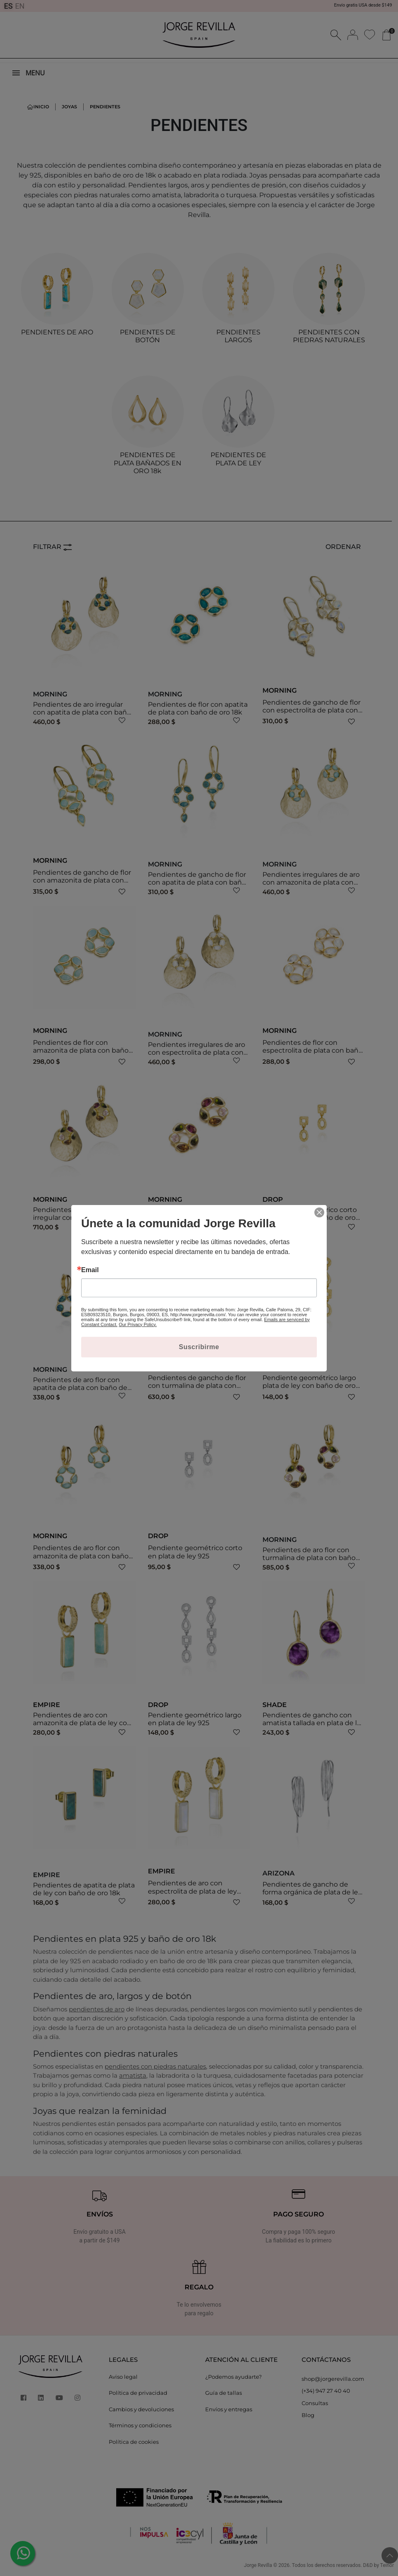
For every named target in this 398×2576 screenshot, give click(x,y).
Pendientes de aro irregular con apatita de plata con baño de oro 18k (82, 712)
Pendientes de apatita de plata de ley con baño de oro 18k (84, 1889)
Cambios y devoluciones (141, 2409)
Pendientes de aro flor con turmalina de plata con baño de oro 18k (309, 1557)
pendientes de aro (96, 2009)
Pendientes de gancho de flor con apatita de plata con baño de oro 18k (197, 882)
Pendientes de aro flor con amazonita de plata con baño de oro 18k (81, 1555)
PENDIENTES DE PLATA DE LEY (238, 459)
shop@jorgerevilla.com (333, 2378)
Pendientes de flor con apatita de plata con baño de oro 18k (198, 708)
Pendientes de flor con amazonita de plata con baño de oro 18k (81, 1050)
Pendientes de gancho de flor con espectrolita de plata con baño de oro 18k (311, 710)
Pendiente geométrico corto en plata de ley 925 (195, 1552)
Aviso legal (123, 2376)
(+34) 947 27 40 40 (326, 2390)
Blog (308, 2415)
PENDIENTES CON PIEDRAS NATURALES (329, 336)
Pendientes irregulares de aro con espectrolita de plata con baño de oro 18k (196, 1052)
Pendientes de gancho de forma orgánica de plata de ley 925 (312, 1892)
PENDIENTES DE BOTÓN (148, 336)
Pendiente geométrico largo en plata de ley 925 (194, 1719)
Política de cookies (134, 2441)
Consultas (315, 2403)
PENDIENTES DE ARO (57, 332)
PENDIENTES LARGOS (238, 336)
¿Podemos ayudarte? (233, 2376)
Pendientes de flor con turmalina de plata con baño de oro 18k (194, 1217)
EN (20, 6)
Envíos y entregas (228, 2409)
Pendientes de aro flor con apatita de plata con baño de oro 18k (80, 1387)
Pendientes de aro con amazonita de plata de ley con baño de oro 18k (82, 1723)
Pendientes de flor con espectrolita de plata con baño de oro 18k (312, 1050)
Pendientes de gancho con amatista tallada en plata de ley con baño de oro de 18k (313, 1723)
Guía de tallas (223, 2392)
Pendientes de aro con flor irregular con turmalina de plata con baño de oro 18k (76, 1217)
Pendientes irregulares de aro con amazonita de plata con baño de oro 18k (311, 882)
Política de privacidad (138, 2392)
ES (8, 6)
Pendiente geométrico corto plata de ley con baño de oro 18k (309, 1217)
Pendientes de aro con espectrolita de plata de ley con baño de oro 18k (192, 1891)
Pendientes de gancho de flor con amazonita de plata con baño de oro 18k (82, 880)
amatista (132, 2075)
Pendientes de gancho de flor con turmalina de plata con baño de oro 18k (197, 1385)
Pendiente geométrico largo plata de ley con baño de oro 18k (309, 1385)
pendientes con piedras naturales (155, 2066)
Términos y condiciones (140, 2425)
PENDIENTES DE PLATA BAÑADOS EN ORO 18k (147, 462)
